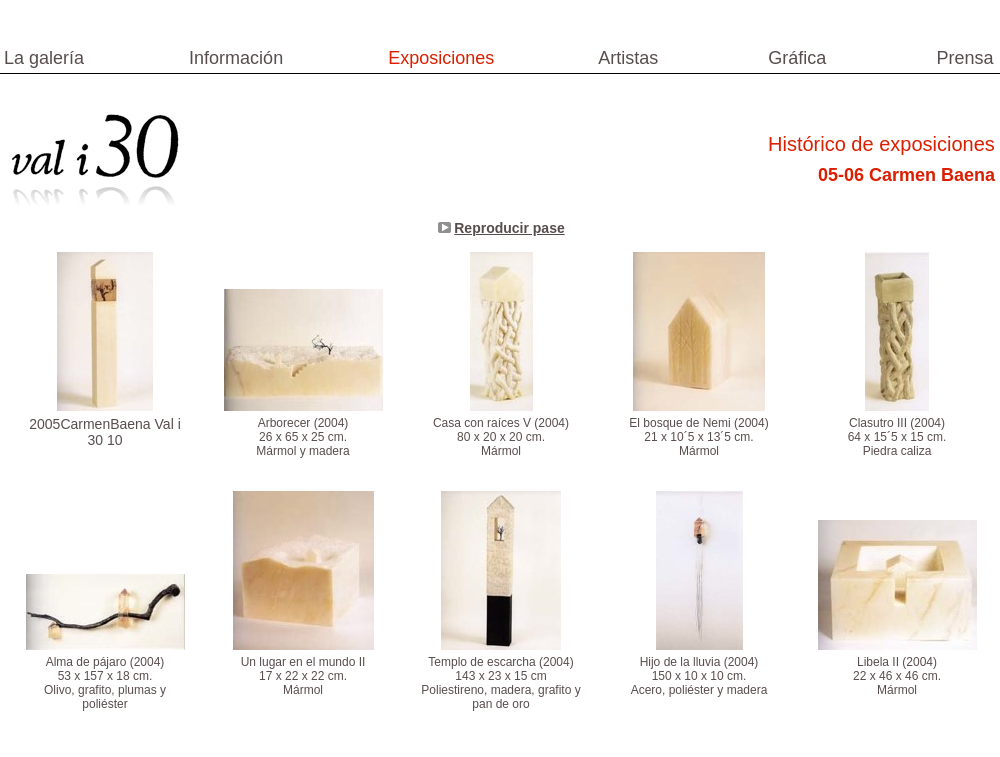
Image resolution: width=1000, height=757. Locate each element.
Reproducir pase (509, 228)
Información (236, 58)
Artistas (628, 58)
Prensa (964, 58)
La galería (44, 58)
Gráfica (797, 58)
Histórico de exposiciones (881, 144)
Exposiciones (441, 58)
